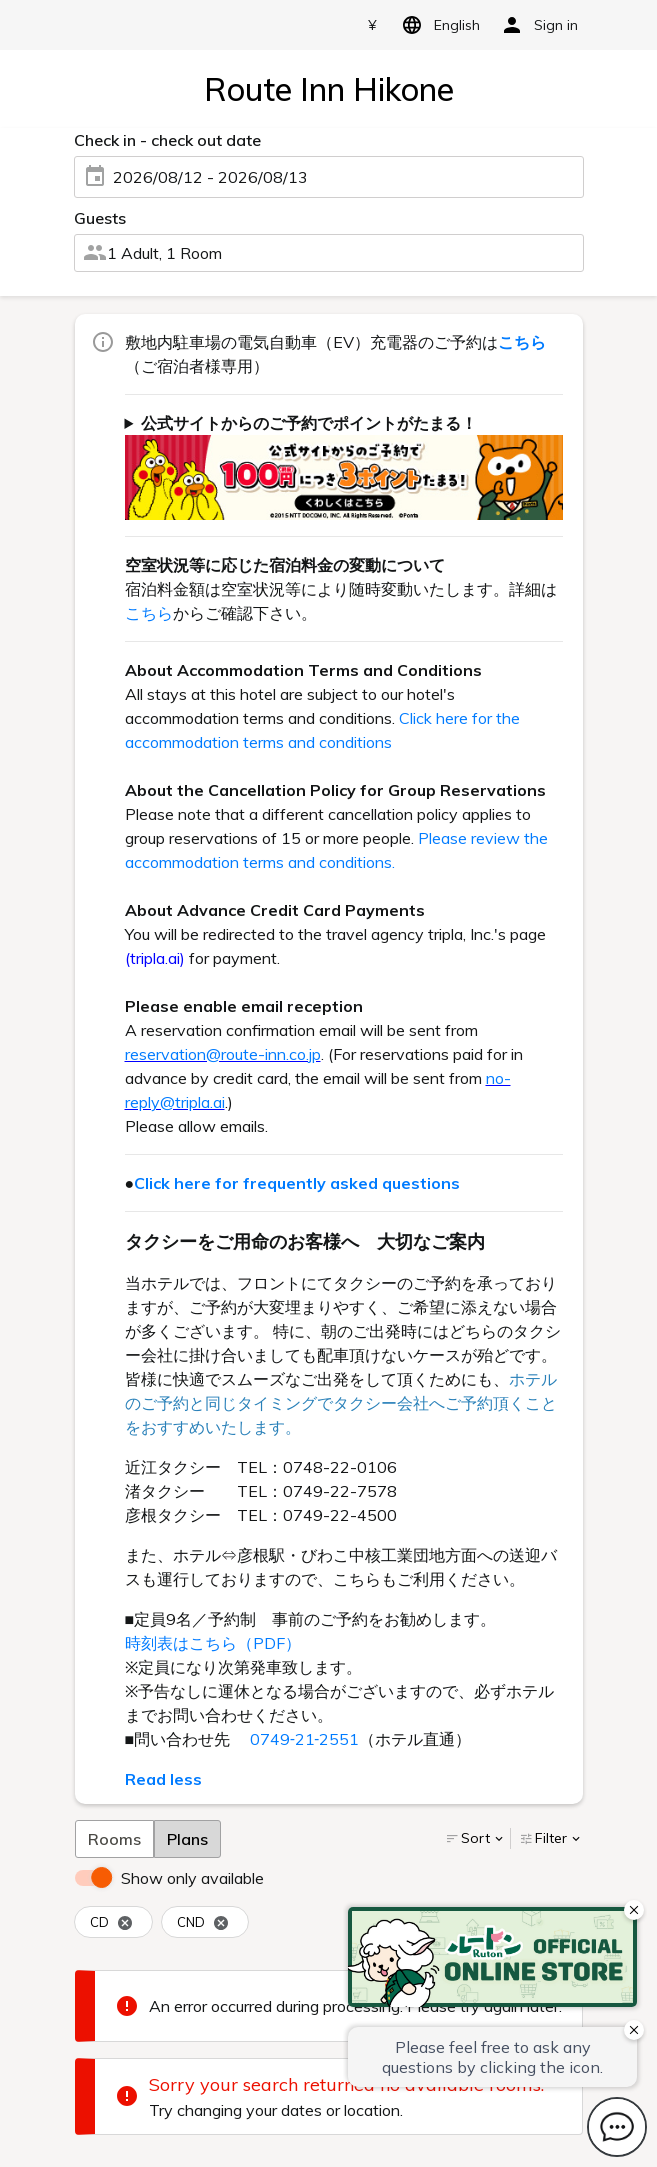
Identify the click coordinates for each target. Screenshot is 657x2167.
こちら (149, 613)
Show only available (192, 1878)
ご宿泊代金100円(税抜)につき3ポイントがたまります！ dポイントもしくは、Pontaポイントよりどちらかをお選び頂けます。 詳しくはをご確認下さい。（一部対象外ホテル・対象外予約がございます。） (344, 465)
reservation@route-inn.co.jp (223, 1054)
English (437, 25)
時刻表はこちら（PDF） (213, 1643)
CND (203, 1922)
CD (111, 1922)
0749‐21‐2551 (304, 1739)
